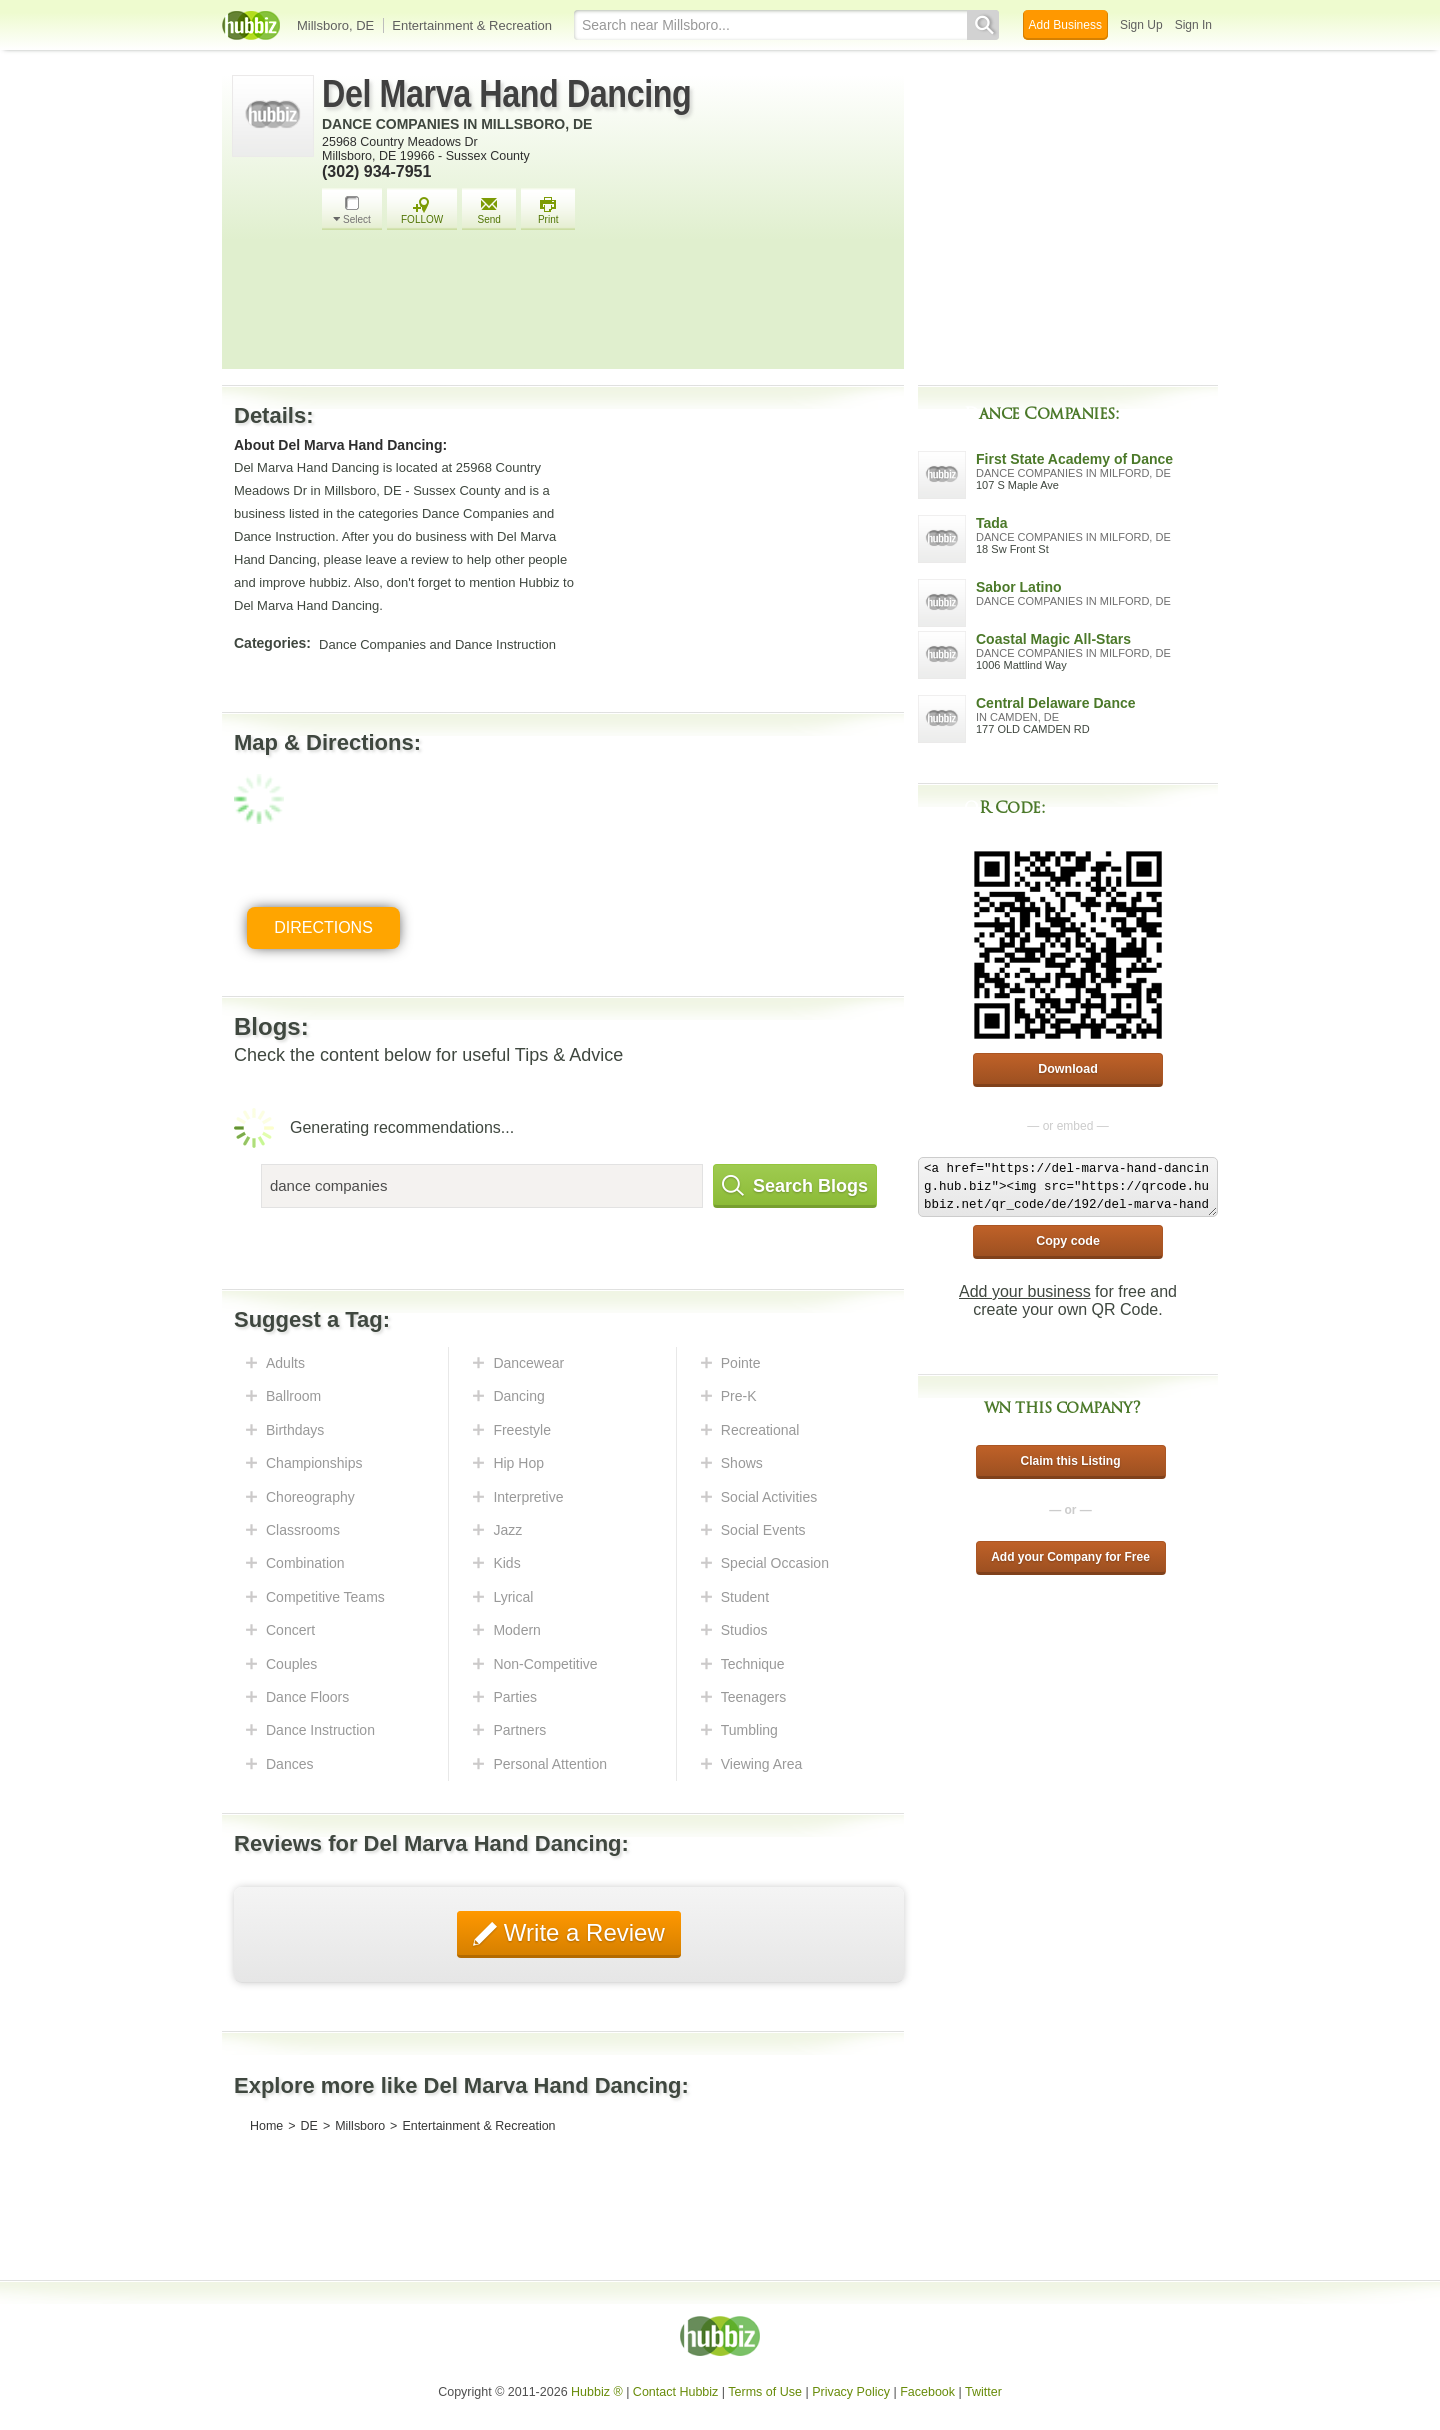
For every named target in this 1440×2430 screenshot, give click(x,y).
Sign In (1193, 25)
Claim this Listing (1070, 1461)
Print (548, 210)
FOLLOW (422, 210)
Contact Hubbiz (675, 2392)
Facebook (927, 2392)
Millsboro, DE (335, 25)
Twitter (983, 2392)
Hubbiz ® (597, 2392)
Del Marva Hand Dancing (506, 94)
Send (489, 210)
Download (1068, 1069)
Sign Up (1141, 25)
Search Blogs (795, 1186)
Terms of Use (765, 2392)
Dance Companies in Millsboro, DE (457, 124)
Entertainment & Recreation (472, 25)
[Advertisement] (608, 305)
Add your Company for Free (1070, 1557)
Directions (323, 927)
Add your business (1025, 1291)
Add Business (1065, 25)
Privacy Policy (851, 2392)
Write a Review (581, 1932)
